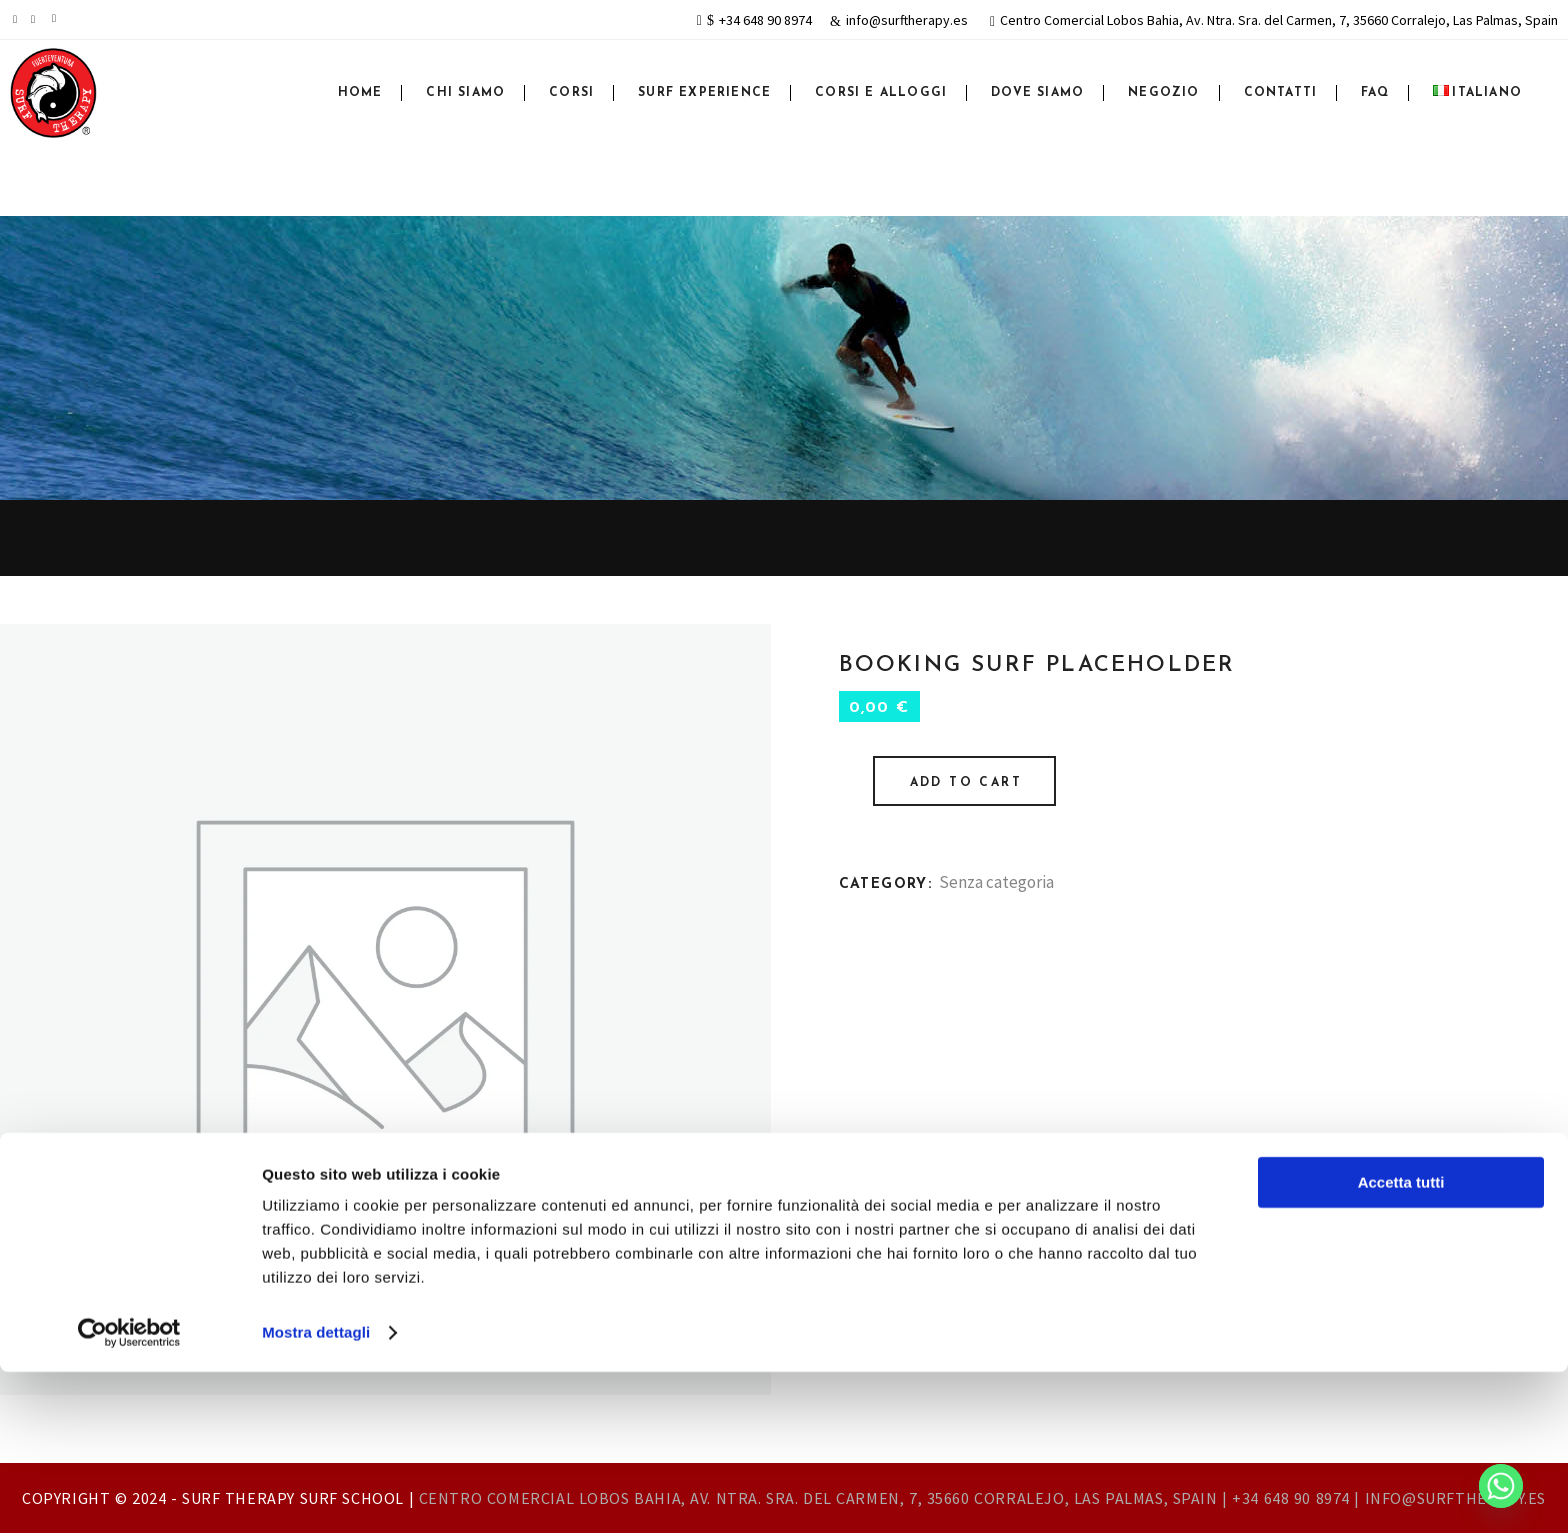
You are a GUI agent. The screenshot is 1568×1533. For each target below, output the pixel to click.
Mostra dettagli (316, 1493)
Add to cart (966, 783)
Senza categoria (996, 882)
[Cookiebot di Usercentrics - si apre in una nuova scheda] (129, 1494)
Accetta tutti (1401, 1343)
